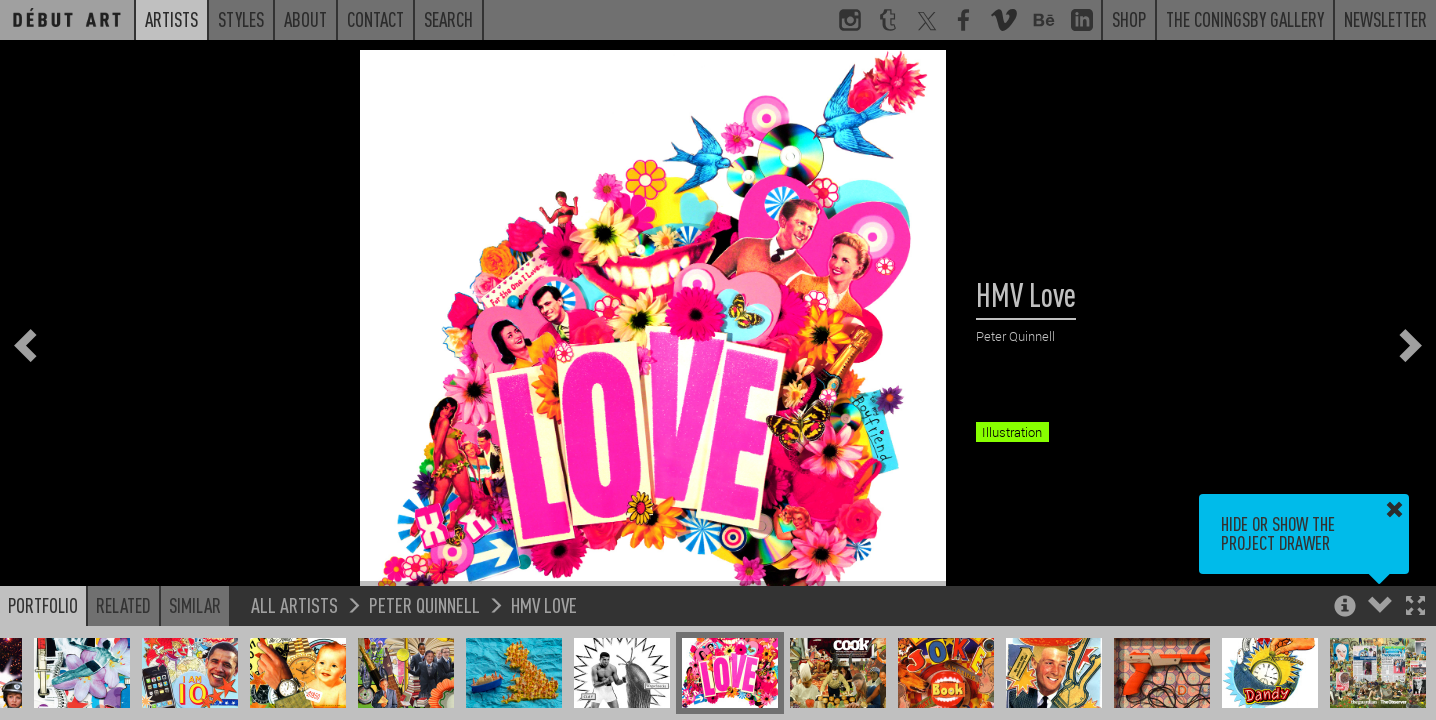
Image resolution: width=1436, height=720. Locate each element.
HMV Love (544, 604)
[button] (1415, 607)
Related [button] (123, 605)
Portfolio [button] (43, 605)
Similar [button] (195, 605)
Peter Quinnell (424, 604)
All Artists (294, 604)
